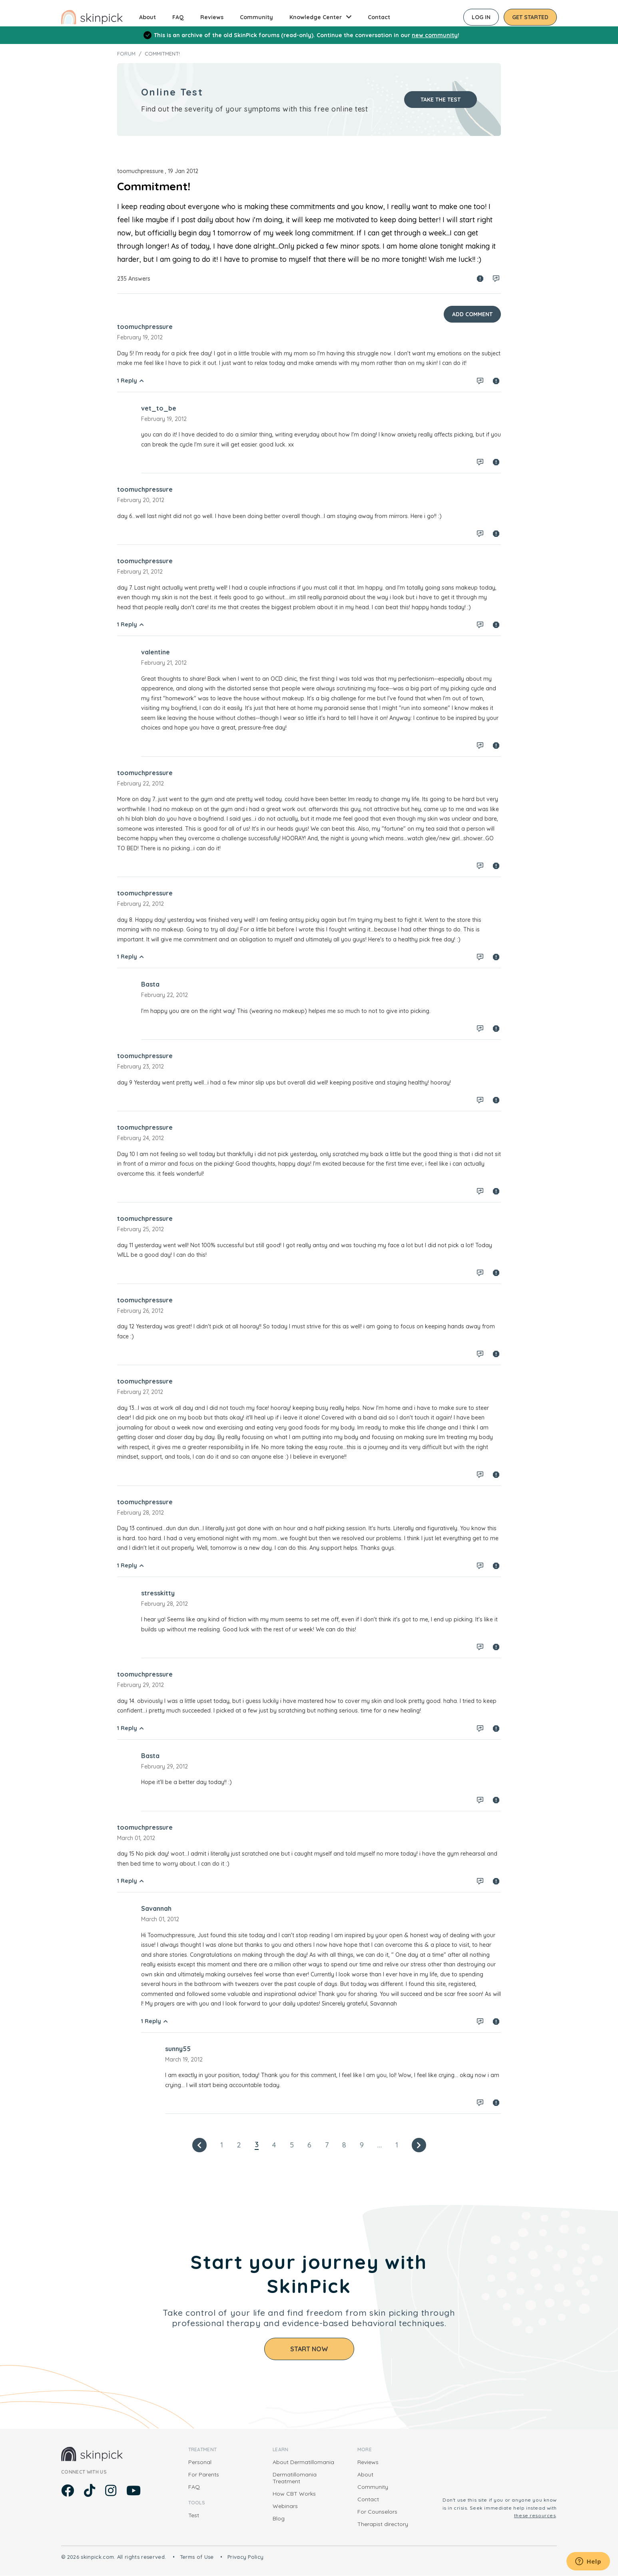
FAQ (178, 17)
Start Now (309, 2349)
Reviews (211, 17)
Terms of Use (197, 2557)
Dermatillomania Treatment (295, 2478)
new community (435, 35)
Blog (279, 2518)
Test (193, 2515)
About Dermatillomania (303, 2462)
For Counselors (377, 2511)
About (147, 17)
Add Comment (472, 314)
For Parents (203, 2474)
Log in (481, 17)
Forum (126, 53)
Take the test (441, 99)
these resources (535, 2515)
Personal (199, 2462)
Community (256, 17)
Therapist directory (382, 2524)
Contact (379, 17)
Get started (530, 17)
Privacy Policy (245, 2557)
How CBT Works (294, 2493)
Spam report (480, 278)
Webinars (285, 2506)
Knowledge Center (315, 17)
